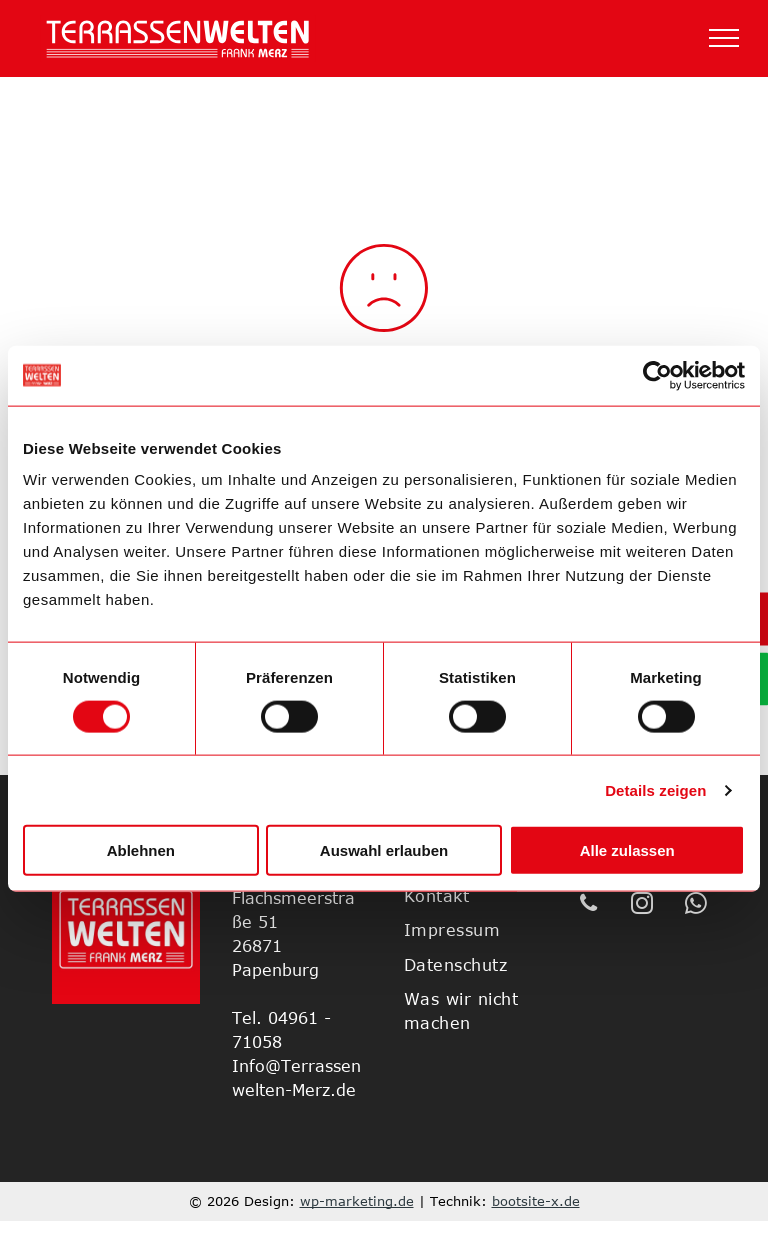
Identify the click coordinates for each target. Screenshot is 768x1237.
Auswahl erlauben (384, 850)
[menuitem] (477, 896)
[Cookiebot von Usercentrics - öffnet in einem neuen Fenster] (657, 375)
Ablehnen (141, 850)
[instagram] (642, 906)
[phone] (588, 906)
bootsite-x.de (536, 1201)
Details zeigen (655, 789)
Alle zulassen (627, 850)
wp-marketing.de (357, 1201)
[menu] (724, 38)
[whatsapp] (696, 906)
